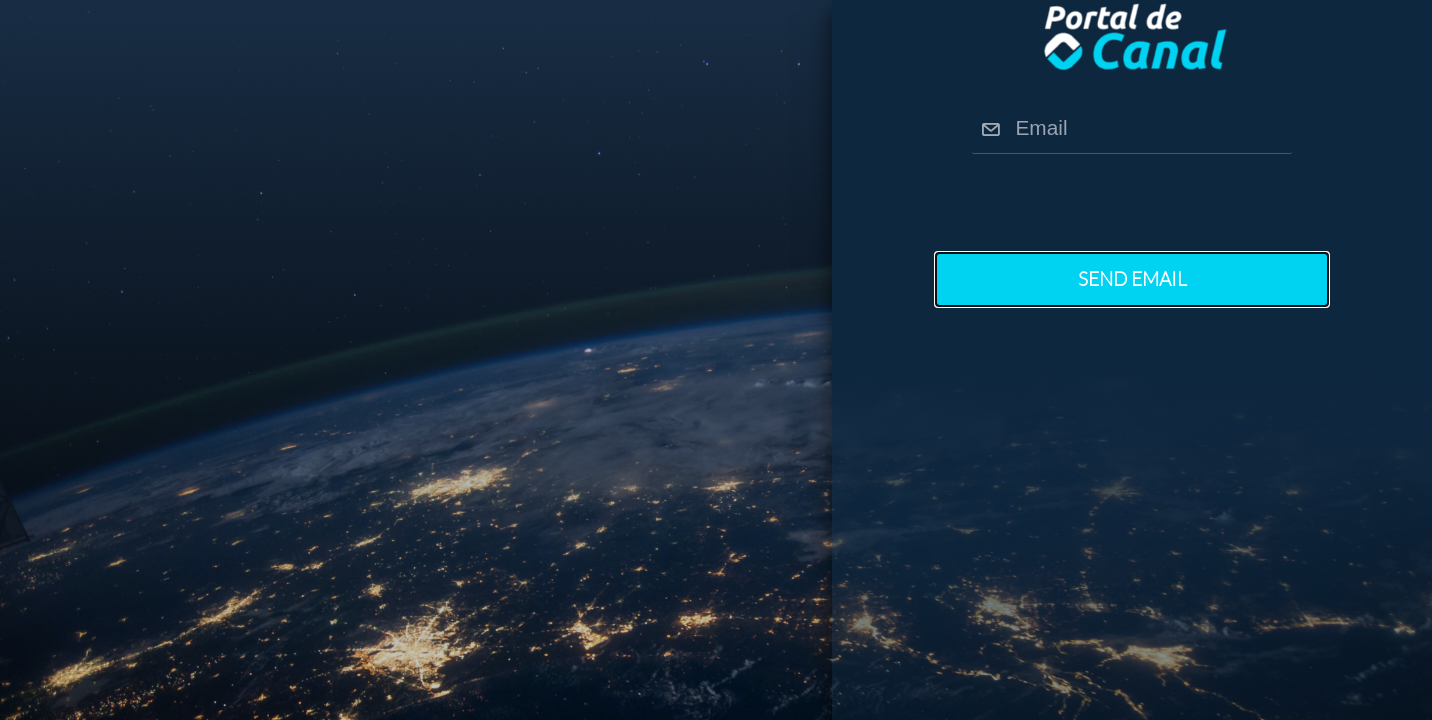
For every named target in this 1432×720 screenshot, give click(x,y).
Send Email (1132, 279)
